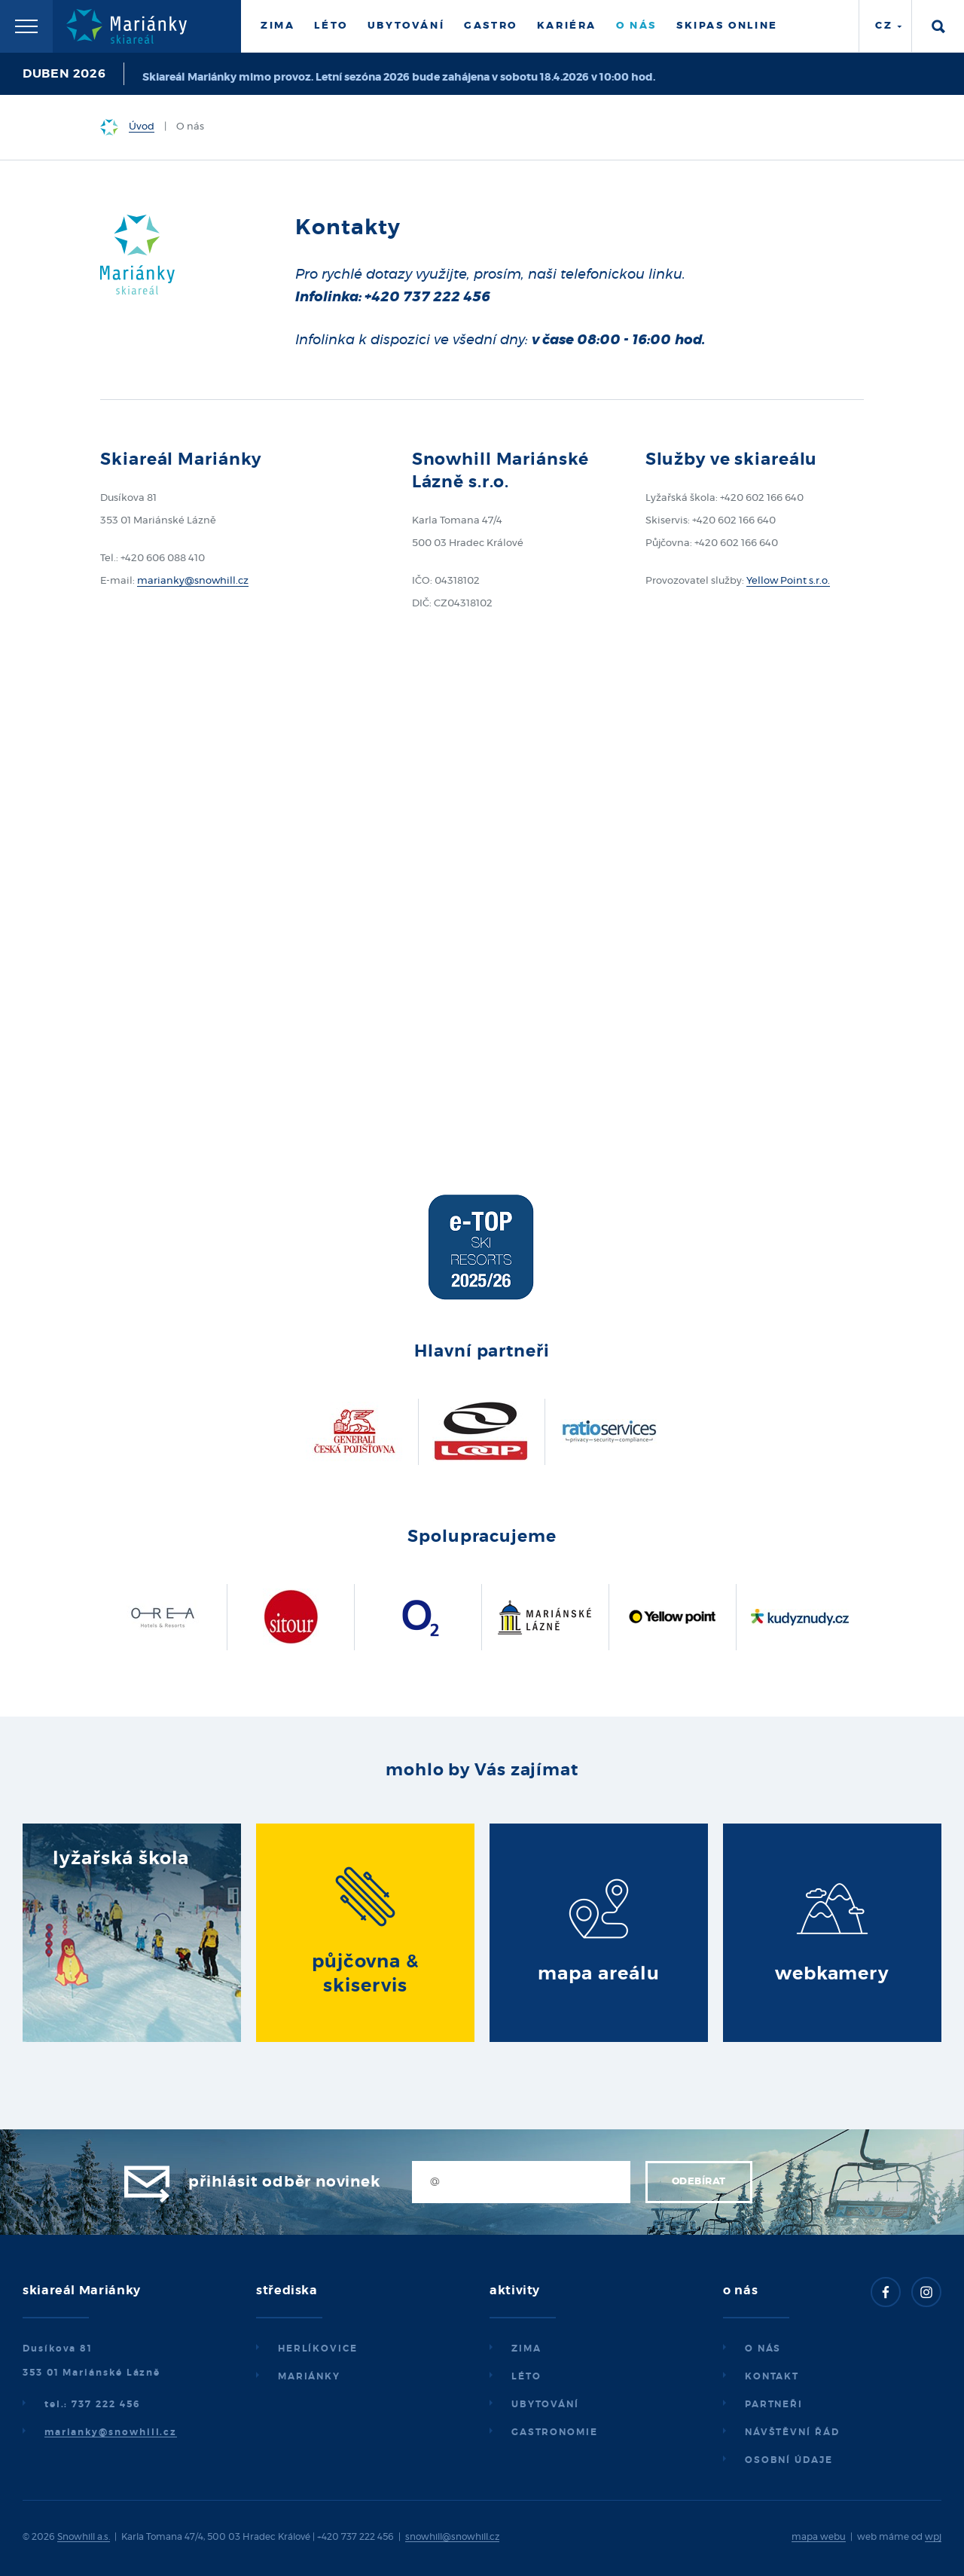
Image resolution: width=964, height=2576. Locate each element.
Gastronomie (554, 2432)
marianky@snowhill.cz (193, 581)
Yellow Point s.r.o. (788, 581)
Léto (330, 26)
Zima (277, 26)
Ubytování (406, 26)
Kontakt (772, 2376)
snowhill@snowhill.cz (452, 2536)
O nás (636, 26)
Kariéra (566, 26)
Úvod (141, 127)
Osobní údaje (789, 2460)
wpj (933, 2536)
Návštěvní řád (792, 2432)
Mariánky (309, 2376)
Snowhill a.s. (83, 2536)
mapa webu (819, 2536)
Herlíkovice (318, 2348)
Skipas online (727, 26)
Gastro (490, 26)
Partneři (774, 2404)
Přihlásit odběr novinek (284, 2182)
